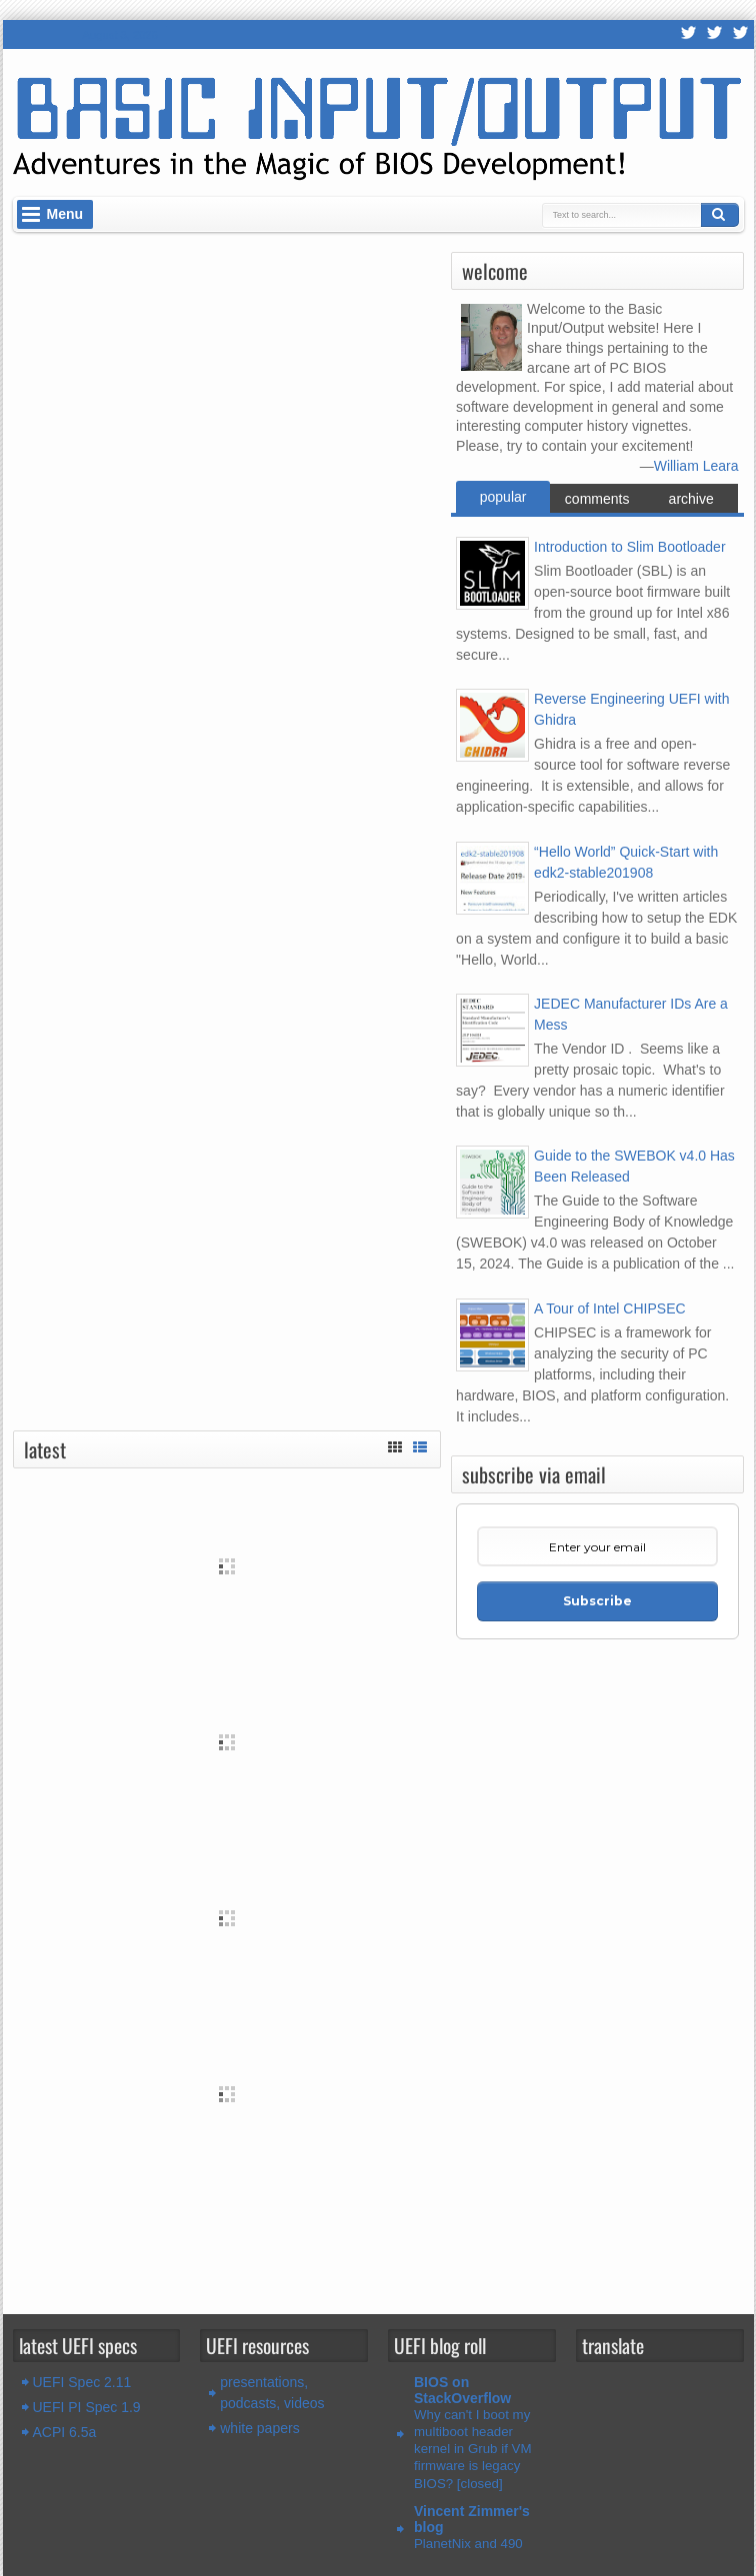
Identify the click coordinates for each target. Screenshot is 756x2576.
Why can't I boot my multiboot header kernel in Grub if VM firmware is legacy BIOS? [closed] (473, 2449)
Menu (65, 214)
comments (597, 499)
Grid (395, 1444)
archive (691, 499)
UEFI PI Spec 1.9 (87, 2407)
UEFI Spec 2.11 (82, 2382)
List (420, 1444)
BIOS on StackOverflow (462, 2390)
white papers (259, 2428)
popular (503, 497)
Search (720, 215)
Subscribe (597, 1600)
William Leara (696, 466)
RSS (689, 34)
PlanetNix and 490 (468, 2543)
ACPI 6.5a (65, 2432)
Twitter (715, 34)
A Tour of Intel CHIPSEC (609, 1308)
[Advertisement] (227, 2236)
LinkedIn (741, 34)
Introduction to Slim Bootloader (629, 547)
